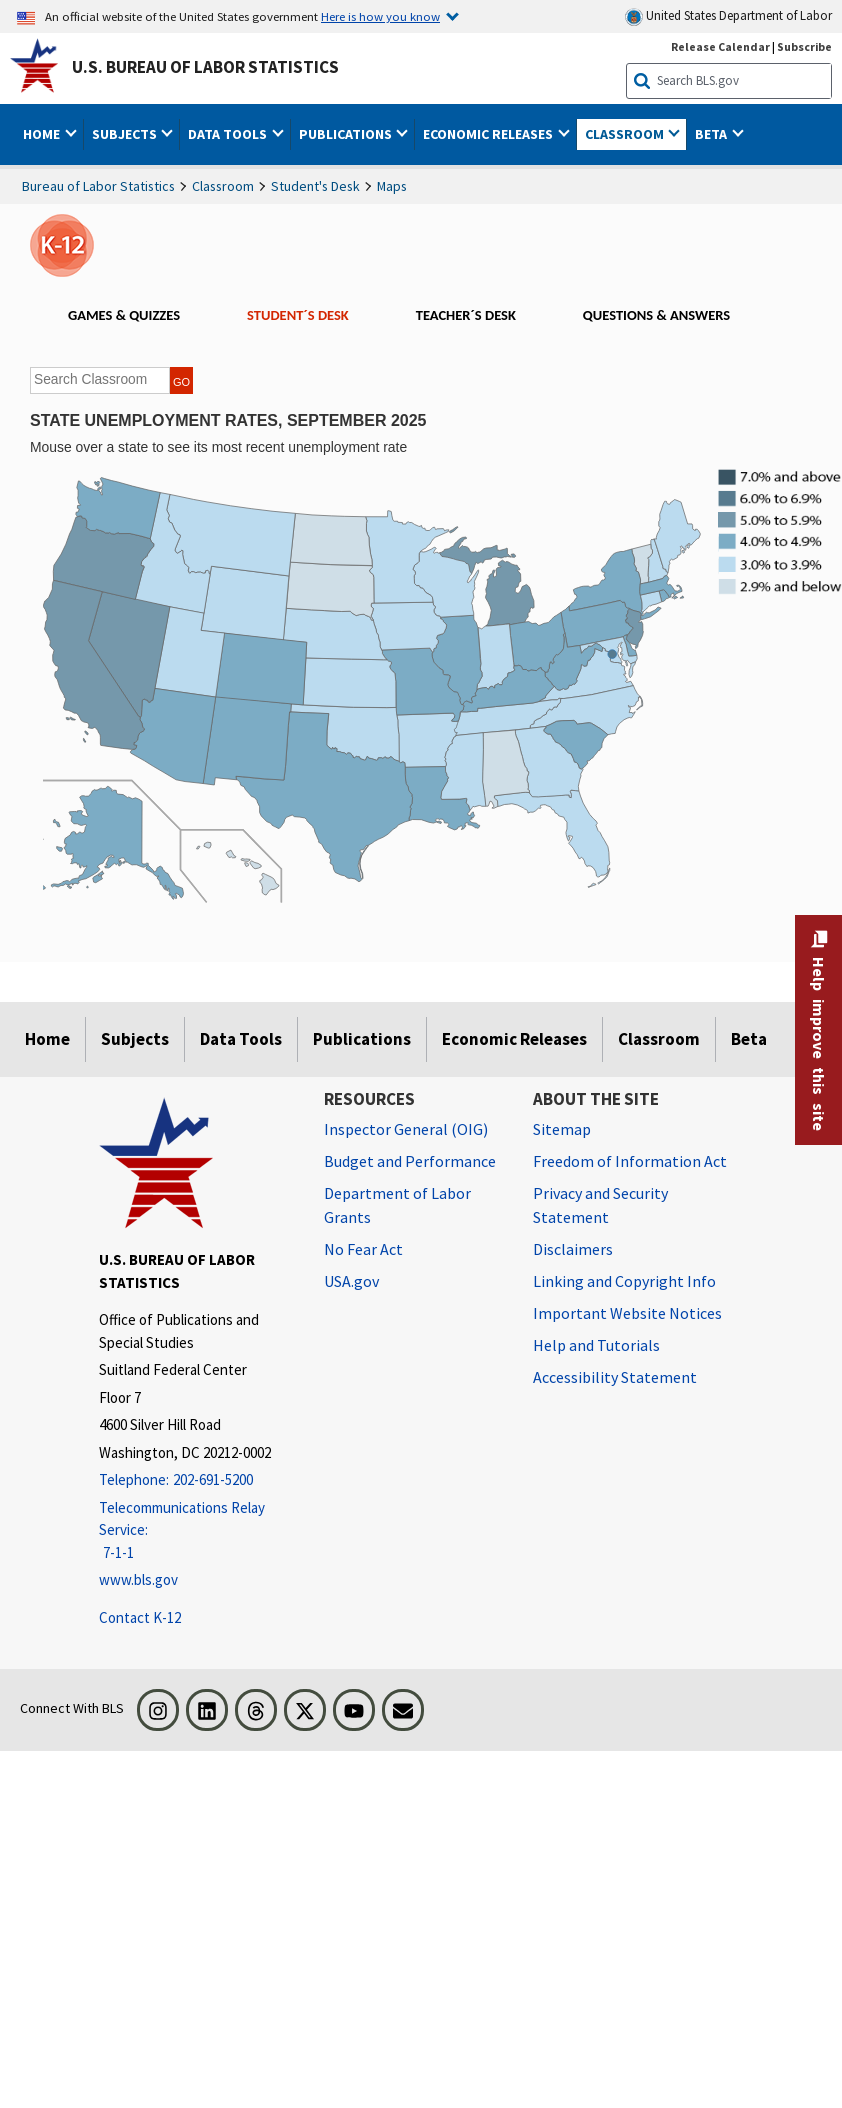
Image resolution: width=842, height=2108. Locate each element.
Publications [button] (347, 134)
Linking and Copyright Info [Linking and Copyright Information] (624, 1281)
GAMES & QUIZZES (124, 315)
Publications (362, 1039)
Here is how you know (380, 16)
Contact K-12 (140, 1617)
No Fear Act (363, 1249)
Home (47, 1039)
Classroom (223, 186)
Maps (392, 186)
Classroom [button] (626, 134)
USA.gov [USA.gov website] (351, 1281)
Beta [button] (712, 134)
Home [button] (43, 134)
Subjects (135, 1039)
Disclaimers (573, 1249)
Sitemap (562, 1129)
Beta (749, 1039)
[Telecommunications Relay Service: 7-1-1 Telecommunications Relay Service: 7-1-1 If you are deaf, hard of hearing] (196, 1531)
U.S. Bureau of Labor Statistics (205, 67)
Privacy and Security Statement (600, 1205)
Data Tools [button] (229, 134)
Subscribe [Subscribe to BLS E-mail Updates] (804, 46)
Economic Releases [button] (489, 134)
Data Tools (241, 1039)
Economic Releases (514, 1039)
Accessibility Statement (615, 1377)
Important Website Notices (627, 1313)
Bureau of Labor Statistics (98, 186)
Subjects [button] (126, 134)
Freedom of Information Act (630, 1161)
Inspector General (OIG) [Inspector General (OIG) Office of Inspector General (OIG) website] (406, 1129)
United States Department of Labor (728, 16)
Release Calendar (720, 46)
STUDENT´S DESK (298, 315)
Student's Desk (315, 186)
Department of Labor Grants (397, 1205)
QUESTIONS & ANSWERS (656, 315)
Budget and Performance (410, 1161)
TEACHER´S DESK (466, 315)
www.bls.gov (138, 1579)
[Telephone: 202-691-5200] (196, 1480)
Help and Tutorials (596, 1345)
